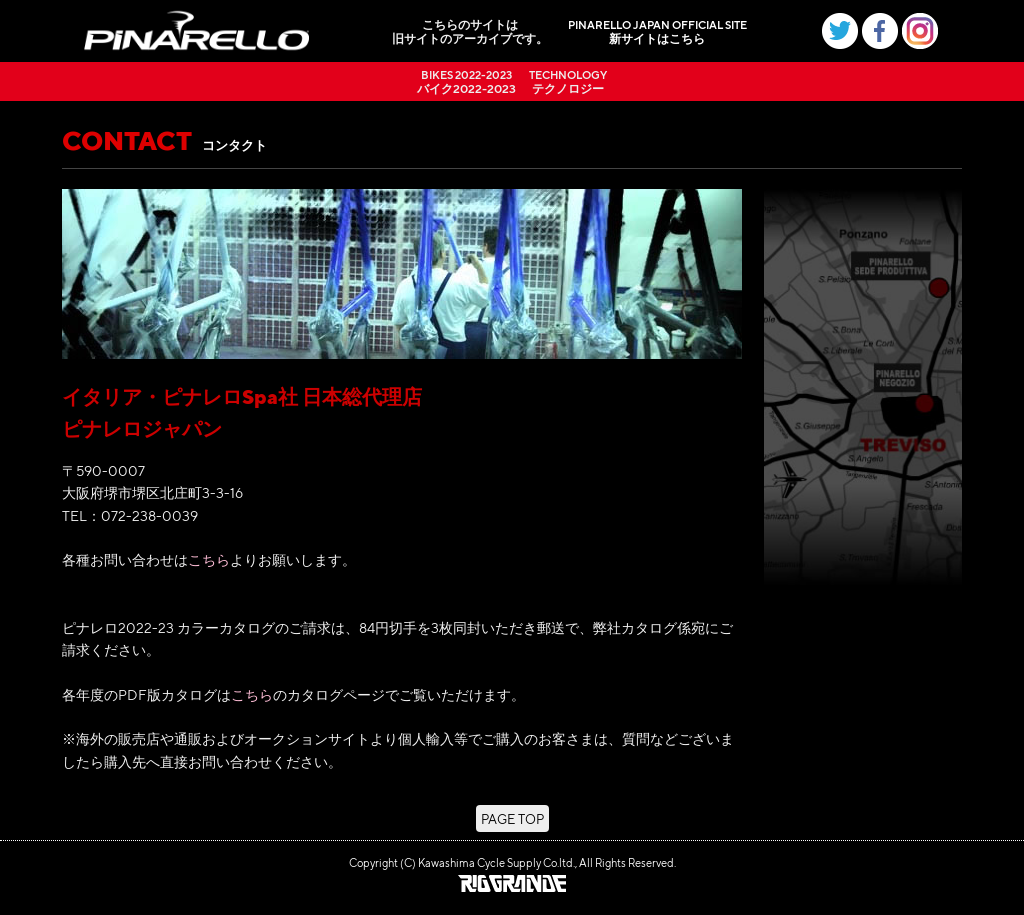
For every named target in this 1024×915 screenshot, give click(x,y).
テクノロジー (568, 81)
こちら (209, 559)
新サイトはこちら (657, 31)
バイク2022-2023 (466, 81)
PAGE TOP (512, 818)
